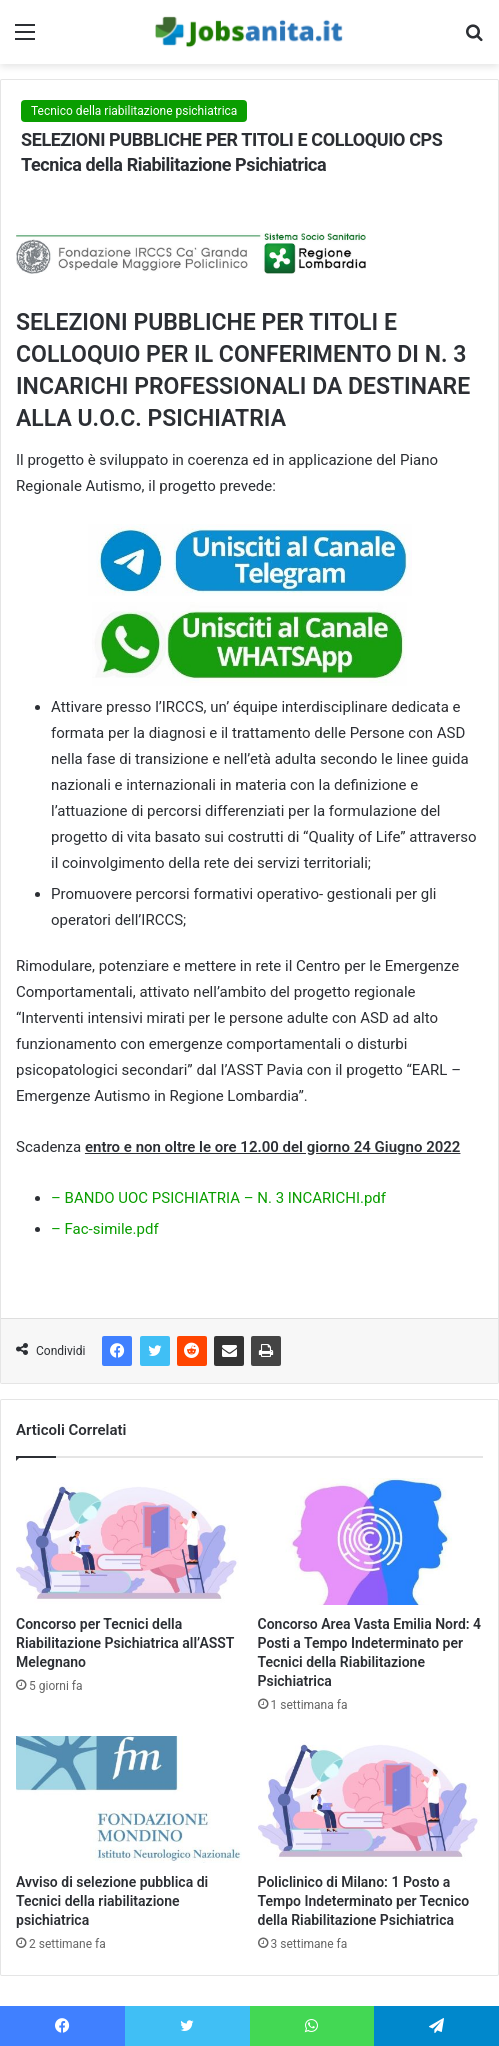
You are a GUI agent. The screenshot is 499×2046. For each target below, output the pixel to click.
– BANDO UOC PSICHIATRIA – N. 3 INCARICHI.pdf (218, 1198)
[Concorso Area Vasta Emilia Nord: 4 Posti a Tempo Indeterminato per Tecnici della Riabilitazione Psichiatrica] (371, 1541)
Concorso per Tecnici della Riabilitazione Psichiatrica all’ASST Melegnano (125, 1643)
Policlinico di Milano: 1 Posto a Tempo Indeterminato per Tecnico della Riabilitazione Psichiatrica (364, 1901)
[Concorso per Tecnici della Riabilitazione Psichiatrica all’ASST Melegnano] (129, 1541)
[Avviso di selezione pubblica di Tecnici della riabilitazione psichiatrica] (129, 1799)
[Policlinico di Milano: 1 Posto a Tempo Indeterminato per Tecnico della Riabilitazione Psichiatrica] (371, 1799)
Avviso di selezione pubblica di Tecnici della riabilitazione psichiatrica (112, 1901)
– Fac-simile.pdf (105, 1229)
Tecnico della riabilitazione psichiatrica (134, 111)
